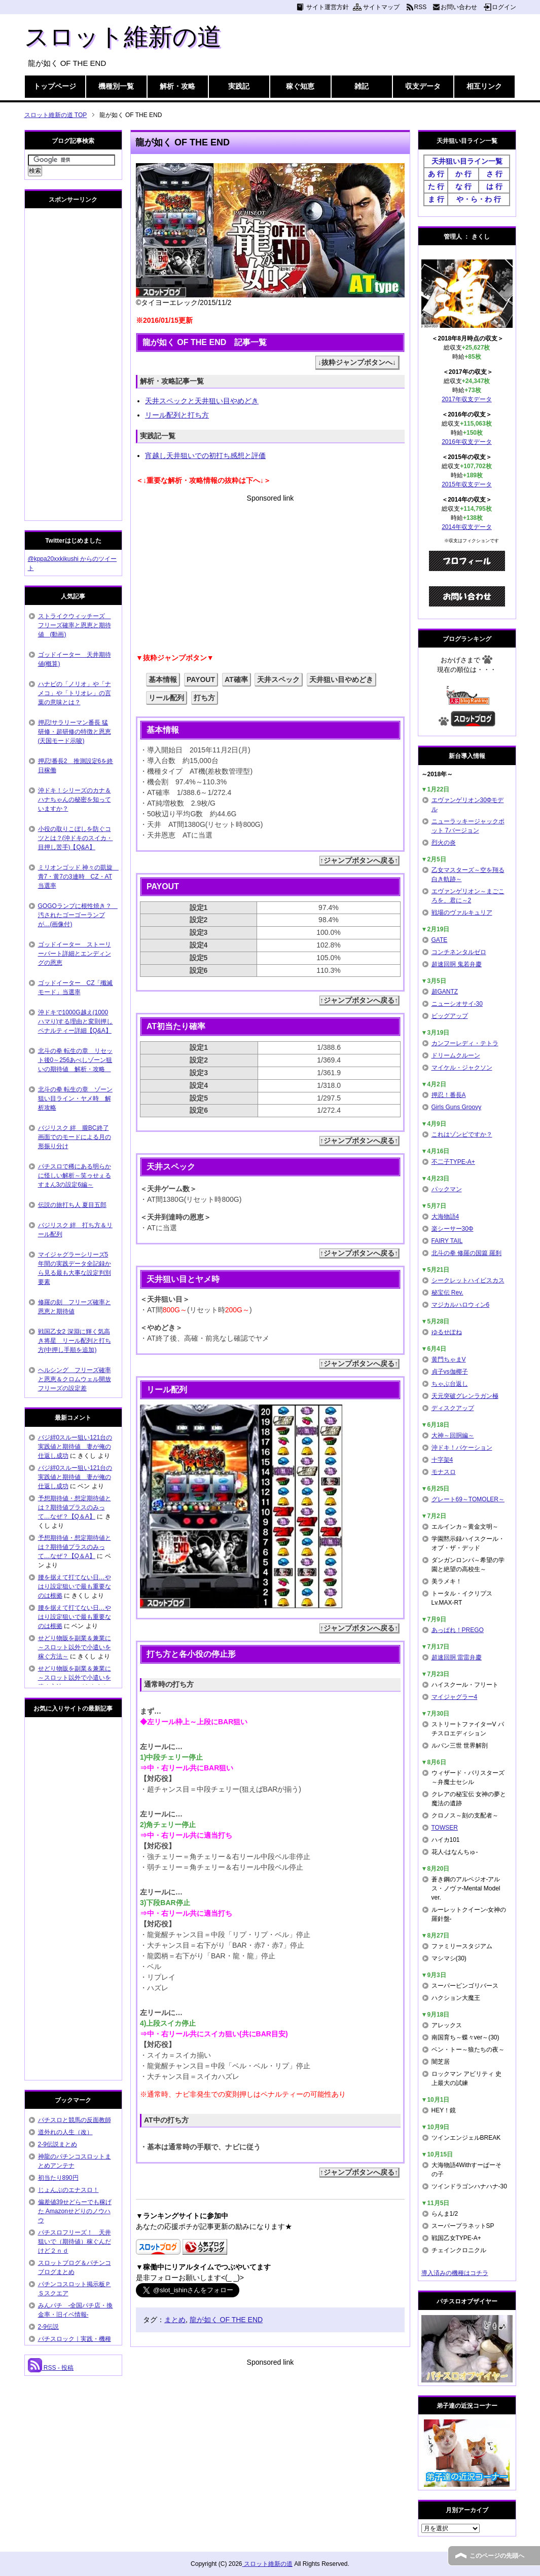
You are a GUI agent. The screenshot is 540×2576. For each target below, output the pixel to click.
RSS (420, 7)
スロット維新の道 (123, 36)
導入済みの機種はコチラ (454, 2273)
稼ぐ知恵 (300, 86)
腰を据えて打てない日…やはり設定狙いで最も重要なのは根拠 (74, 1586)
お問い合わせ (459, 7)
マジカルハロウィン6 (460, 1304)
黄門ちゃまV (448, 1359)
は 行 (494, 186)
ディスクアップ (452, 1408)
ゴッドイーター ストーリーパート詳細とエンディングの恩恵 (74, 953)
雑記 (361, 86)
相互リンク (484, 86)
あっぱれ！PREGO (457, 1630)
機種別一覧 (116, 86)
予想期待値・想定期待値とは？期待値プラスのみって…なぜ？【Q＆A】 (74, 1507)
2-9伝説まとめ (57, 2144)
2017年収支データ (467, 399)
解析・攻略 (177, 86)
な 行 (463, 186)
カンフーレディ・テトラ (464, 1043)
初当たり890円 (58, 2177)
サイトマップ (381, 7)
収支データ (423, 86)
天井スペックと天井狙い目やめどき (202, 401)
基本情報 (163, 679)
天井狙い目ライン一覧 (466, 161)
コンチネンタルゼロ (458, 952)
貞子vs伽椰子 (449, 1371)
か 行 (463, 174)
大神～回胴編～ (452, 1435)
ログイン (504, 7)
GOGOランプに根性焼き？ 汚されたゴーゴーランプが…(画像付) (78, 915)
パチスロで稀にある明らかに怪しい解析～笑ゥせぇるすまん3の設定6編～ (74, 1175)
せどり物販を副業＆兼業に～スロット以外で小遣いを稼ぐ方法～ (74, 1647)
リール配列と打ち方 (177, 415)
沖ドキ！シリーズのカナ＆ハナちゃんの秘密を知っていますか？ (74, 799)
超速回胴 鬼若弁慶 (456, 964)
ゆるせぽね (446, 1332)
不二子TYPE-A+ (453, 1161)
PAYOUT (201, 679)
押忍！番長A (448, 1094)
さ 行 (494, 174)
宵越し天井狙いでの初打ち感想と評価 (205, 455)
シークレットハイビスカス (468, 1280)
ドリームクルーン (455, 1055)
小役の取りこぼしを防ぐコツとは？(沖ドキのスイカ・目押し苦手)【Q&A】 (75, 838)
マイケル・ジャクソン (461, 1067)
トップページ (54, 86)
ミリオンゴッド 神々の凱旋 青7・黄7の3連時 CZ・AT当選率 (78, 876)
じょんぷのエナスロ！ (68, 2189)
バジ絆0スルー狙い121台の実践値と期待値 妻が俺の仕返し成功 (75, 1446)
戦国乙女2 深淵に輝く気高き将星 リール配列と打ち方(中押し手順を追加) (74, 1340)
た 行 (436, 186)
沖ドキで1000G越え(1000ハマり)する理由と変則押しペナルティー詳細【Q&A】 (75, 1021)
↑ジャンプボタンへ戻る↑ (359, 860)
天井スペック (278, 679)
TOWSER (444, 1827)
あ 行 (436, 174)
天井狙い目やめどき (341, 679)
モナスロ (443, 1471)
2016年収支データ (467, 441)
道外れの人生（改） (65, 2132)
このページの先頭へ (497, 2555)
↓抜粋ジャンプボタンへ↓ (357, 362)
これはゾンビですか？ (461, 1134)
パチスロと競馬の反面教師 (74, 2120)
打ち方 (204, 698)
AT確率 (236, 679)
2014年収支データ (467, 527)
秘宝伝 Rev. (447, 1292)
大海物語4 (445, 1216)
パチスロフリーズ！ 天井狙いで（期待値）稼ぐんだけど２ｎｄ (74, 2241)
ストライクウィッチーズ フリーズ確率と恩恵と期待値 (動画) (74, 625)
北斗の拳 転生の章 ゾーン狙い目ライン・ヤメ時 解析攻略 (75, 1098)
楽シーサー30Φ (452, 1228)
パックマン (446, 1189)
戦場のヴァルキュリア (461, 912)
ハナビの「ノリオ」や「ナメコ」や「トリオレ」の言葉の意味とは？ (74, 693)
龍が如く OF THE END (226, 2320)
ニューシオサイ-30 (457, 1003)
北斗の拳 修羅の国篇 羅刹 (466, 1253)
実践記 (238, 86)
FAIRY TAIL (447, 1240)
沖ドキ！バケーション (461, 1447)
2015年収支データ (467, 484)
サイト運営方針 (327, 7)
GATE (439, 939)
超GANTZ (444, 991)
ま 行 (436, 199)
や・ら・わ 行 (478, 199)
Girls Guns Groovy (456, 1107)
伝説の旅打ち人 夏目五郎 (72, 1204)
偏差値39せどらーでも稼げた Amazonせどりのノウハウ (75, 2211)
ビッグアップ (449, 1015)
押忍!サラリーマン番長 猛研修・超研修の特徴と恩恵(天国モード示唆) (74, 731)
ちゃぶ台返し (449, 1383)
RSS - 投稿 (51, 2367)
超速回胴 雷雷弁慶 (456, 1657)
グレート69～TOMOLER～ (468, 1499)
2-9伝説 (48, 2326)
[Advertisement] (270, 575)
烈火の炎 (443, 842)
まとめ (175, 2320)
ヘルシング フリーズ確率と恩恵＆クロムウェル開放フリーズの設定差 (74, 1379)
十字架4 (442, 1459)
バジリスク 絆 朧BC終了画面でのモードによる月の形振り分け (74, 1137)
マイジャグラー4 (454, 1696)
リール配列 (166, 698)
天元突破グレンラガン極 (464, 1395)
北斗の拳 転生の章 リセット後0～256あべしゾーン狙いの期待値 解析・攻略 (75, 1060)
